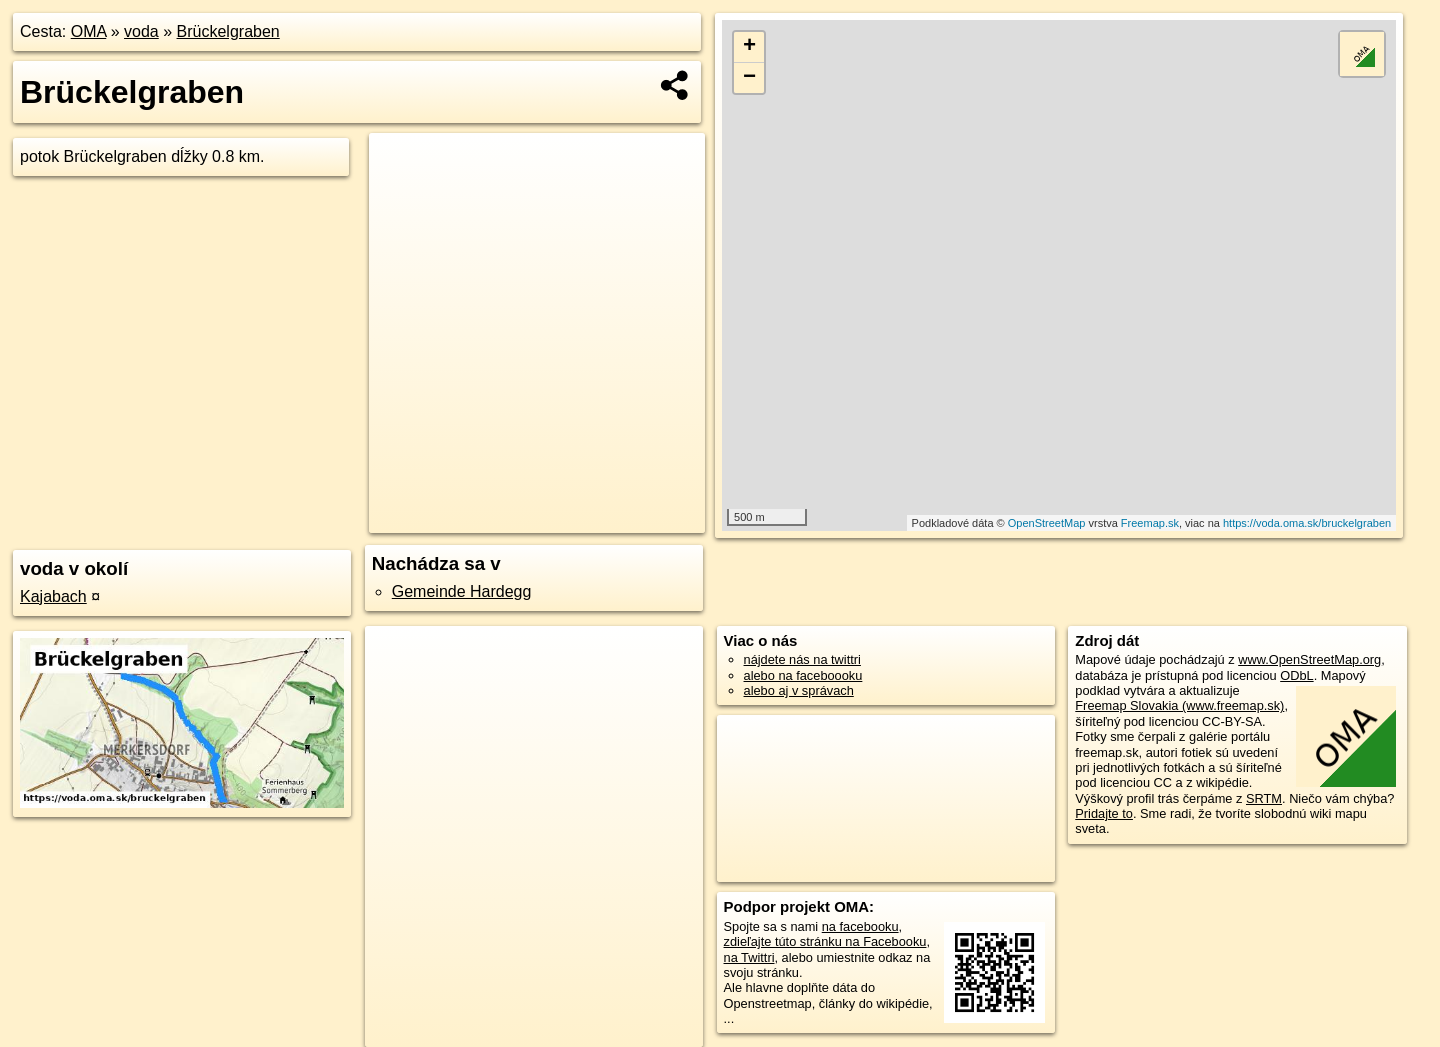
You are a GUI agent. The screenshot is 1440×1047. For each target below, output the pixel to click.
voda (141, 31)
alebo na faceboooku (803, 675)
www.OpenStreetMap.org (1309, 659)
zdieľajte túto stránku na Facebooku (825, 941)
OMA (89, 31)
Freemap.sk (1150, 523)
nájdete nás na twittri (802, 659)
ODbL (1296, 675)
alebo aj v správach (799, 690)
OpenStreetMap (1047, 523)
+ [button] (749, 47)
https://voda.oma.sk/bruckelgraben (1307, 523)
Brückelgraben (228, 31)
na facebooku (860, 926)
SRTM (1264, 798)
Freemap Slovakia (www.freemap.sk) (1179, 705)
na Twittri (749, 957)
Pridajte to (1104, 813)
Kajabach (53, 596)
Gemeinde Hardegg (462, 591)
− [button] (749, 78)
